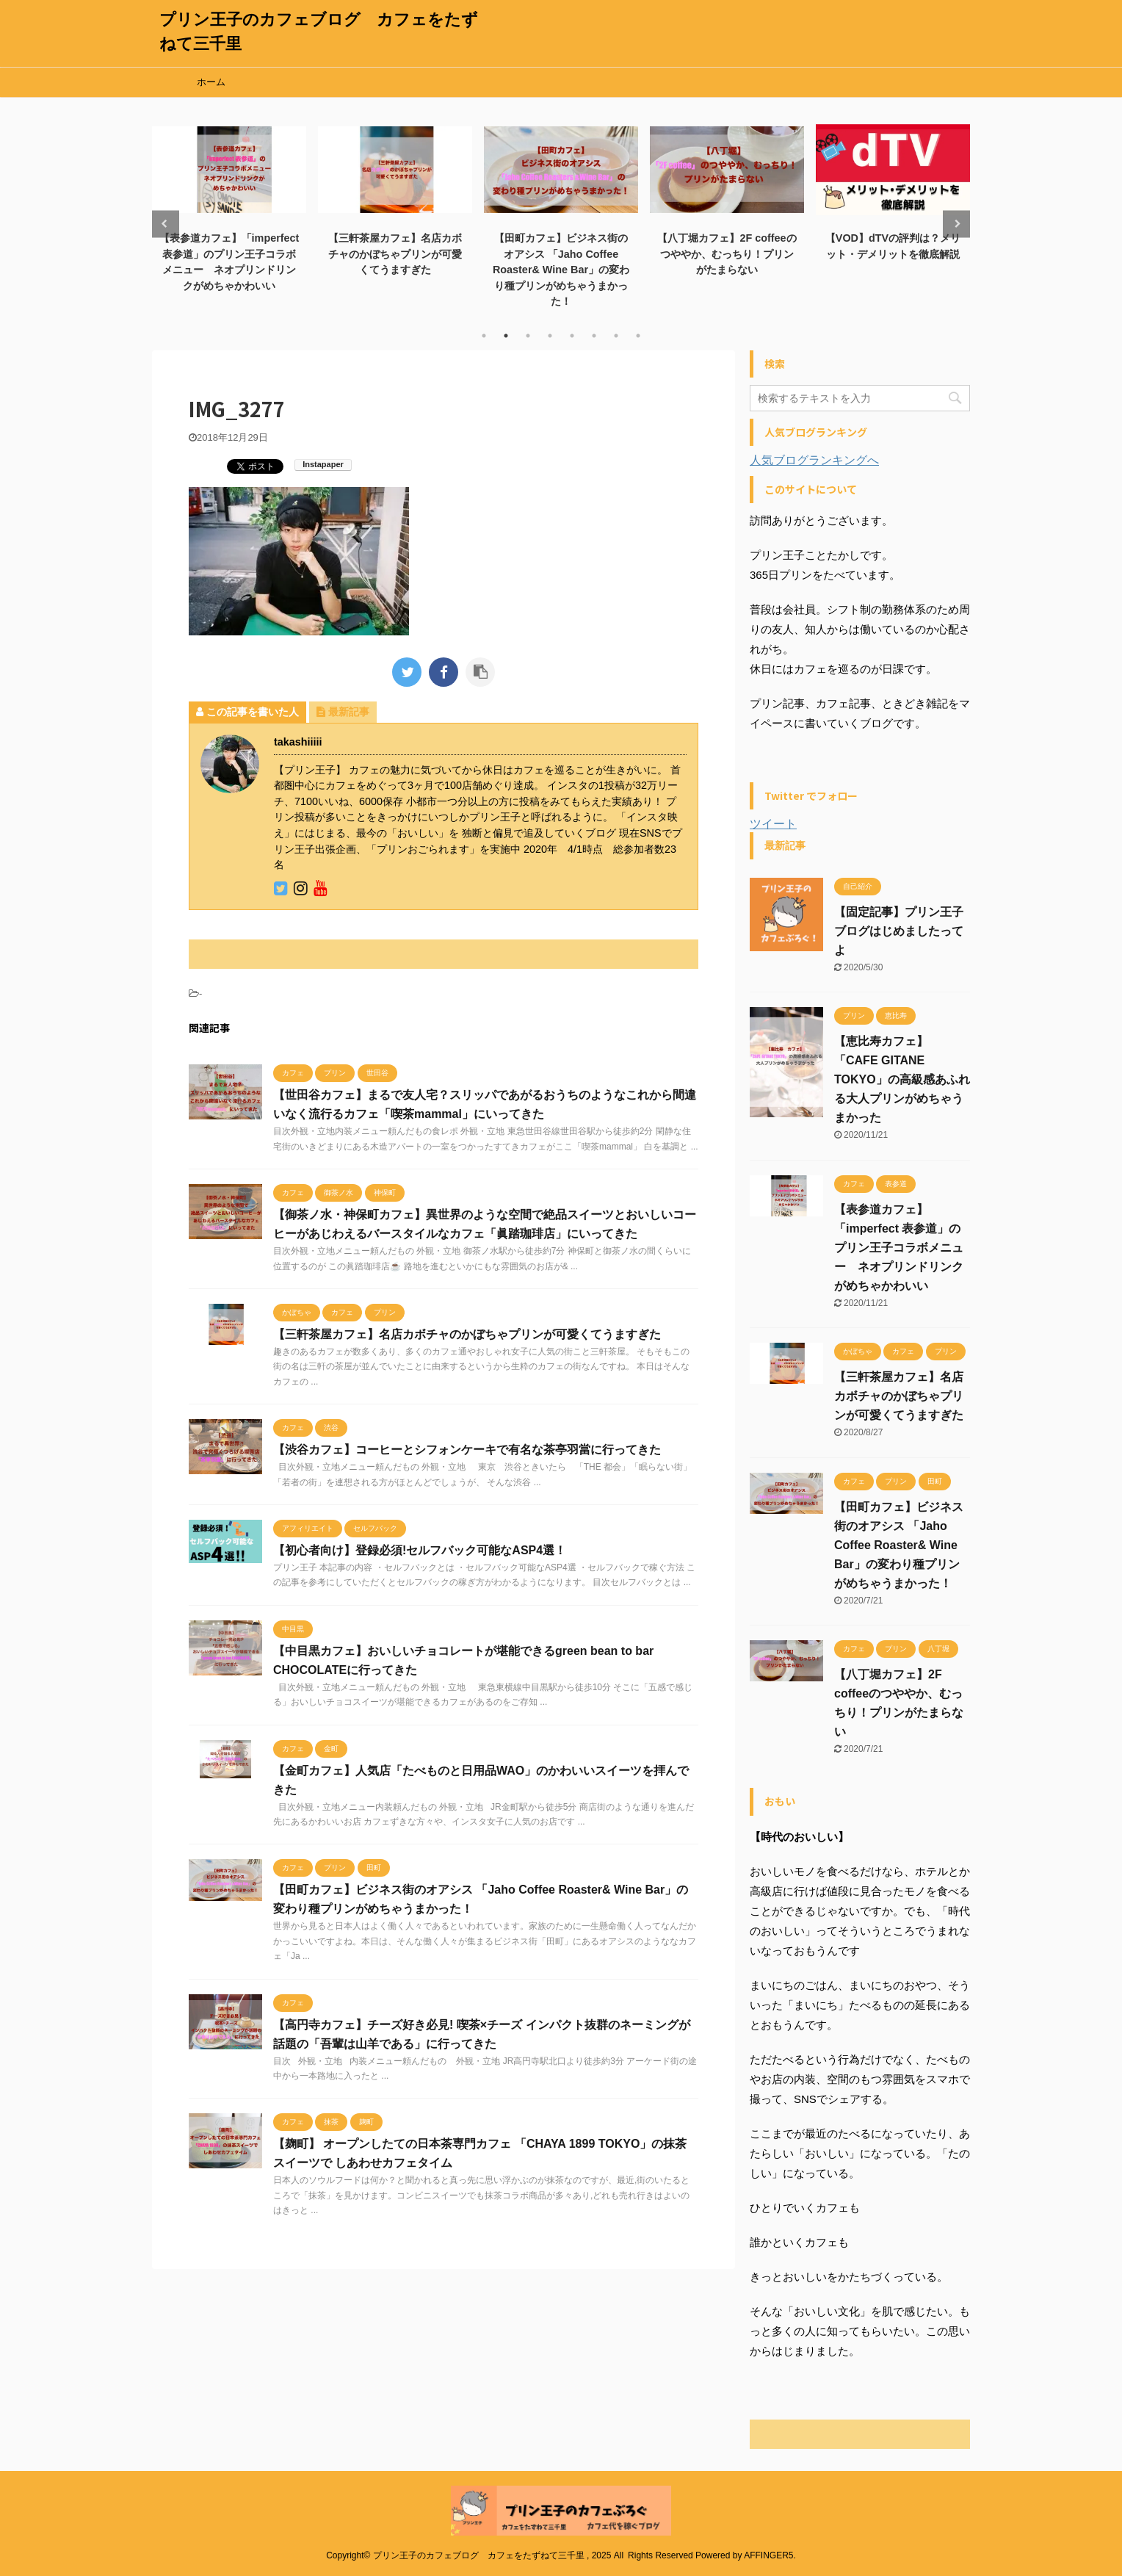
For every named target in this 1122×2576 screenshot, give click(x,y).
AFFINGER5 (768, 2555)
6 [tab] (594, 335)
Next (956, 223)
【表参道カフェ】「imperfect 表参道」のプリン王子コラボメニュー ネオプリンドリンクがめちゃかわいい (898, 1247)
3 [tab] (528, 335)
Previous (165, 223)
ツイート (773, 824)
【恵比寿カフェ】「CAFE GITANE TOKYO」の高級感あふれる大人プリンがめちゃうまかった (902, 1079)
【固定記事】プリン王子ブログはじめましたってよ (898, 931)
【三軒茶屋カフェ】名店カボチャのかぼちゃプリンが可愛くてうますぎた (395, 253)
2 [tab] (506, 335)
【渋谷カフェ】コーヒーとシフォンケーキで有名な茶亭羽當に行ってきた (467, 1449)
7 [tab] (616, 335)
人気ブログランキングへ (814, 460)
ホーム (211, 81)
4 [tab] (550, 335)
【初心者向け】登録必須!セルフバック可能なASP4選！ (419, 1550)
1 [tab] (484, 335)
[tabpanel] (229, 206)
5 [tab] (572, 335)
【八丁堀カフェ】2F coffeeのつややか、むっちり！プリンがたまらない (726, 253)
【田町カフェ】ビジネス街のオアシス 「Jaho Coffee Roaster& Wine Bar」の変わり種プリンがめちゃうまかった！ (561, 269)
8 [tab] (638, 335)
